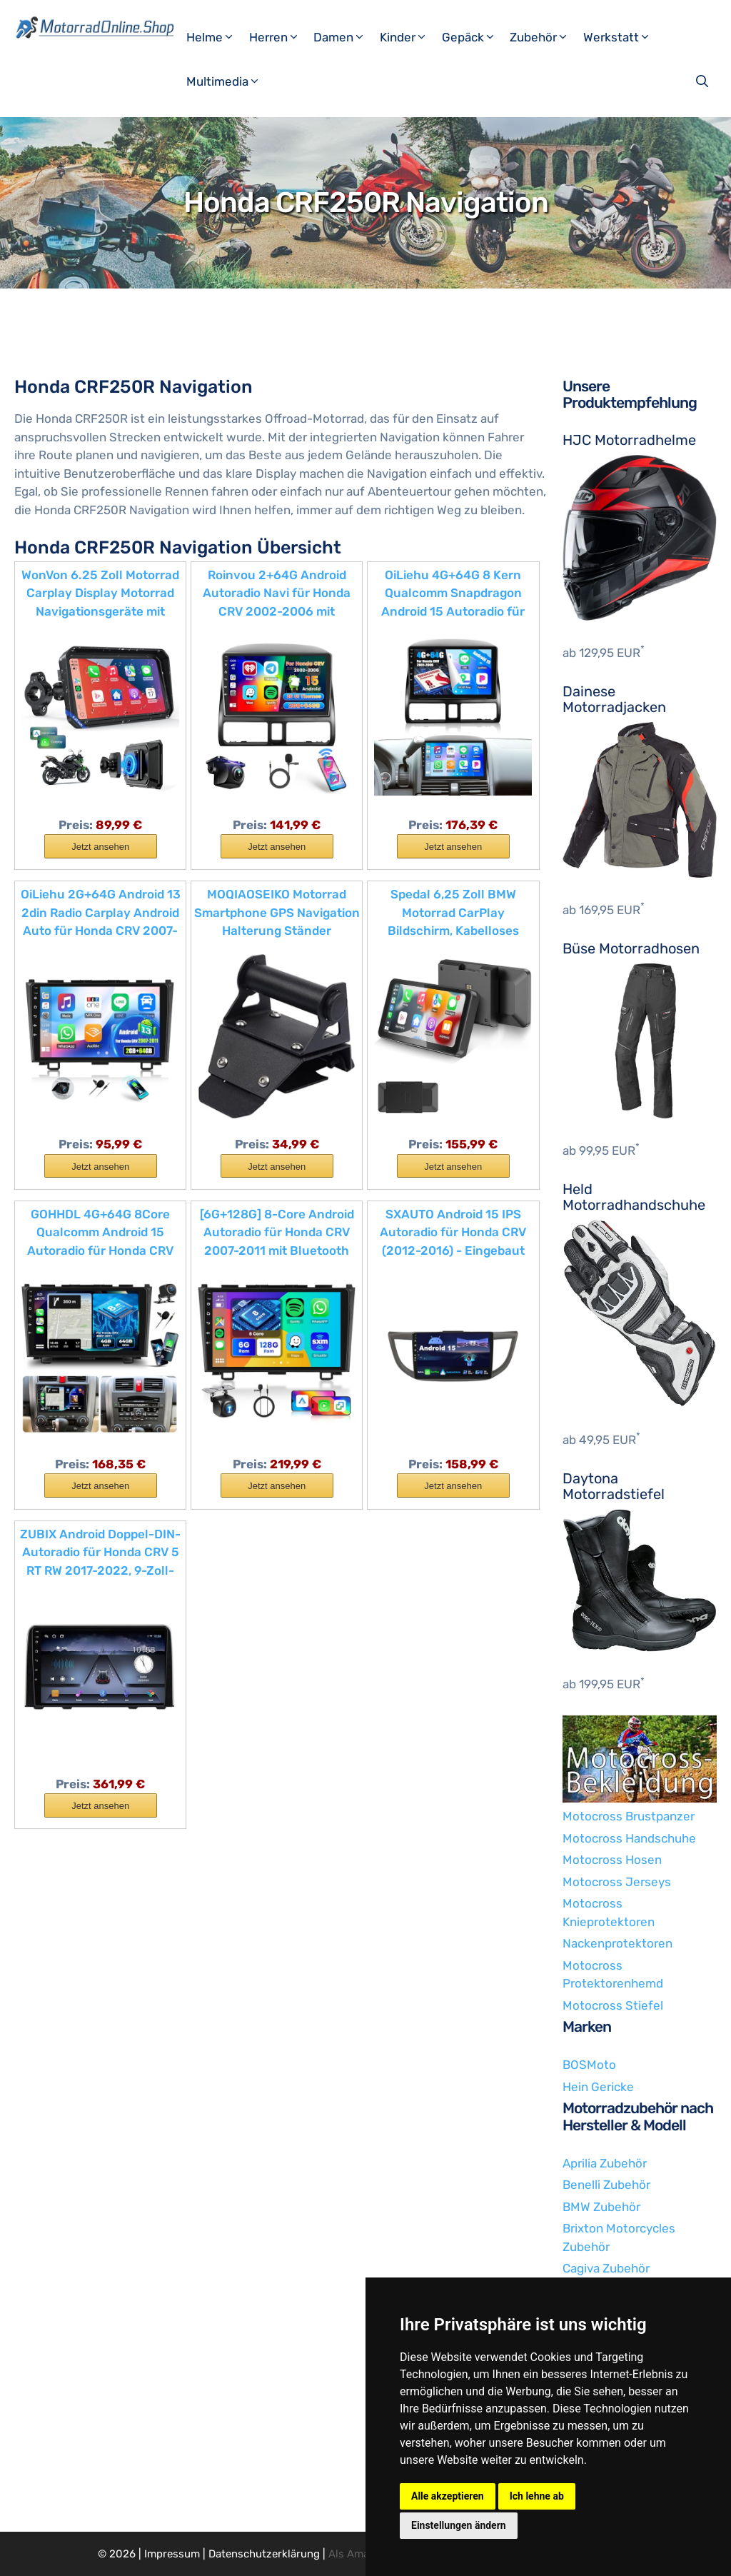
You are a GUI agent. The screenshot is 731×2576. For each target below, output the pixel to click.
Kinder (409, 37)
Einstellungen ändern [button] (458, 2525)
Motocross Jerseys (617, 1882)
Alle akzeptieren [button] (447, 2496)
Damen (344, 37)
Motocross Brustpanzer (629, 1816)
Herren (280, 37)
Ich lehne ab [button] (537, 2496)
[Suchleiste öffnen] (703, 81)
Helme (216, 37)
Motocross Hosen (612, 1860)
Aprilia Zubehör (605, 2163)
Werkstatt (622, 37)
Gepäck (474, 37)
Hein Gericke (598, 2087)
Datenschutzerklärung (264, 2553)
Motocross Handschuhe (629, 1838)
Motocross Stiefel (613, 2005)
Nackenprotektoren (617, 1943)
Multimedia (228, 81)
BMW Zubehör (601, 2207)
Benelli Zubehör (606, 2184)
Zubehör (545, 37)
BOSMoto (589, 2065)
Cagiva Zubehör (606, 2268)
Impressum (172, 2553)
